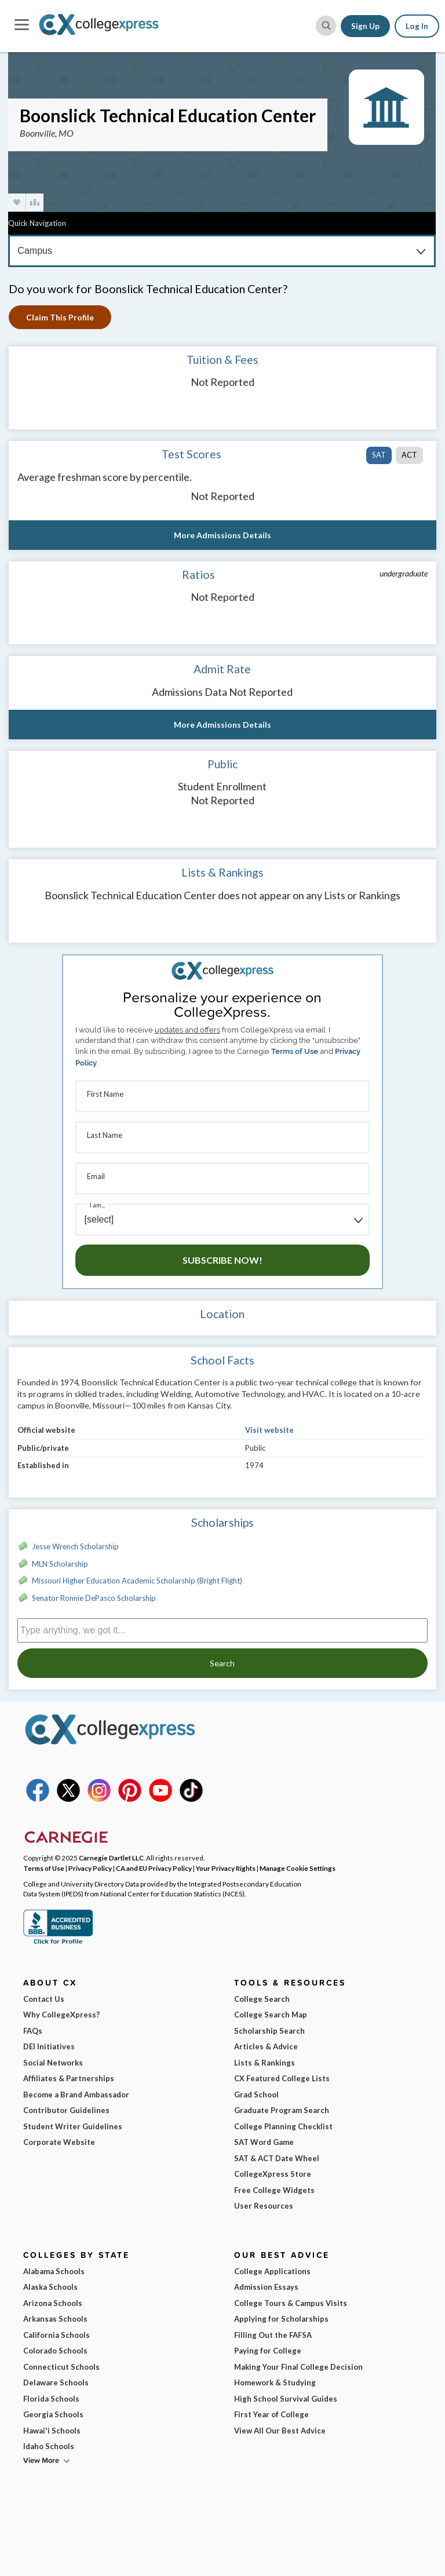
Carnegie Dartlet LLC (111, 1857)
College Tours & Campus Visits (290, 2303)
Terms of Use (294, 1051)
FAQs (32, 2030)
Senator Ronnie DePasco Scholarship (94, 1598)
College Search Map (270, 2014)
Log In (417, 26)
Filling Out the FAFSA (273, 2335)
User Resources (263, 2205)
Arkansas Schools (55, 2318)
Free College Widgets (274, 2190)
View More (41, 2460)
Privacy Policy (90, 1868)
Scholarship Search (269, 2030)
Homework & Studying (275, 2382)
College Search (262, 1999)
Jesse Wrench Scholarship (75, 1546)
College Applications (272, 2271)
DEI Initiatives (49, 2046)
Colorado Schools (55, 2350)
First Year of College (271, 2414)
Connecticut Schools (61, 2366)
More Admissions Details (222, 535)
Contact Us (43, 1999)
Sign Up (365, 26)
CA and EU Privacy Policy (154, 1868)
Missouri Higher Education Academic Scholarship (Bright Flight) (137, 1580)
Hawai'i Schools (52, 2430)
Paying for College (267, 2350)
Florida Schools (51, 2398)
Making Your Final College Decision (298, 2366)
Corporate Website (59, 2142)
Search (222, 1663)
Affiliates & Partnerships (68, 2078)
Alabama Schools (54, 2271)
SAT (379, 454)
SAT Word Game (264, 2142)
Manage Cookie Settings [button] (297, 1868)
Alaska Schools (50, 2287)
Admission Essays (266, 2287)
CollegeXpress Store (272, 2174)
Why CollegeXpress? (61, 2014)
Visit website (269, 1430)
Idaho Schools (48, 2446)
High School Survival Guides (285, 2398)
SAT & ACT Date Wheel (276, 2158)
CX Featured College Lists (282, 2078)
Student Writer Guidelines (72, 2126)
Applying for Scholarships (281, 2318)
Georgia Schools (53, 2414)
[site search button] (326, 26)
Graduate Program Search (281, 2110)
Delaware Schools (56, 2382)
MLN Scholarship (60, 1563)
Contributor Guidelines (66, 2110)
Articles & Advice (266, 2046)
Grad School (256, 2094)
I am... (97, 1205)
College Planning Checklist (283, 2126)
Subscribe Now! (222, 1259)
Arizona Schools (52, 2303)
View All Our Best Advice (280, 2430)
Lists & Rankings (264, 2062)
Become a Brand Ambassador (76, 2094)
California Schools (56, 2335)
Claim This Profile (60, 317)
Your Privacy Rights (226, 1868)
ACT (409, 454)
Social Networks (53, 2062)
